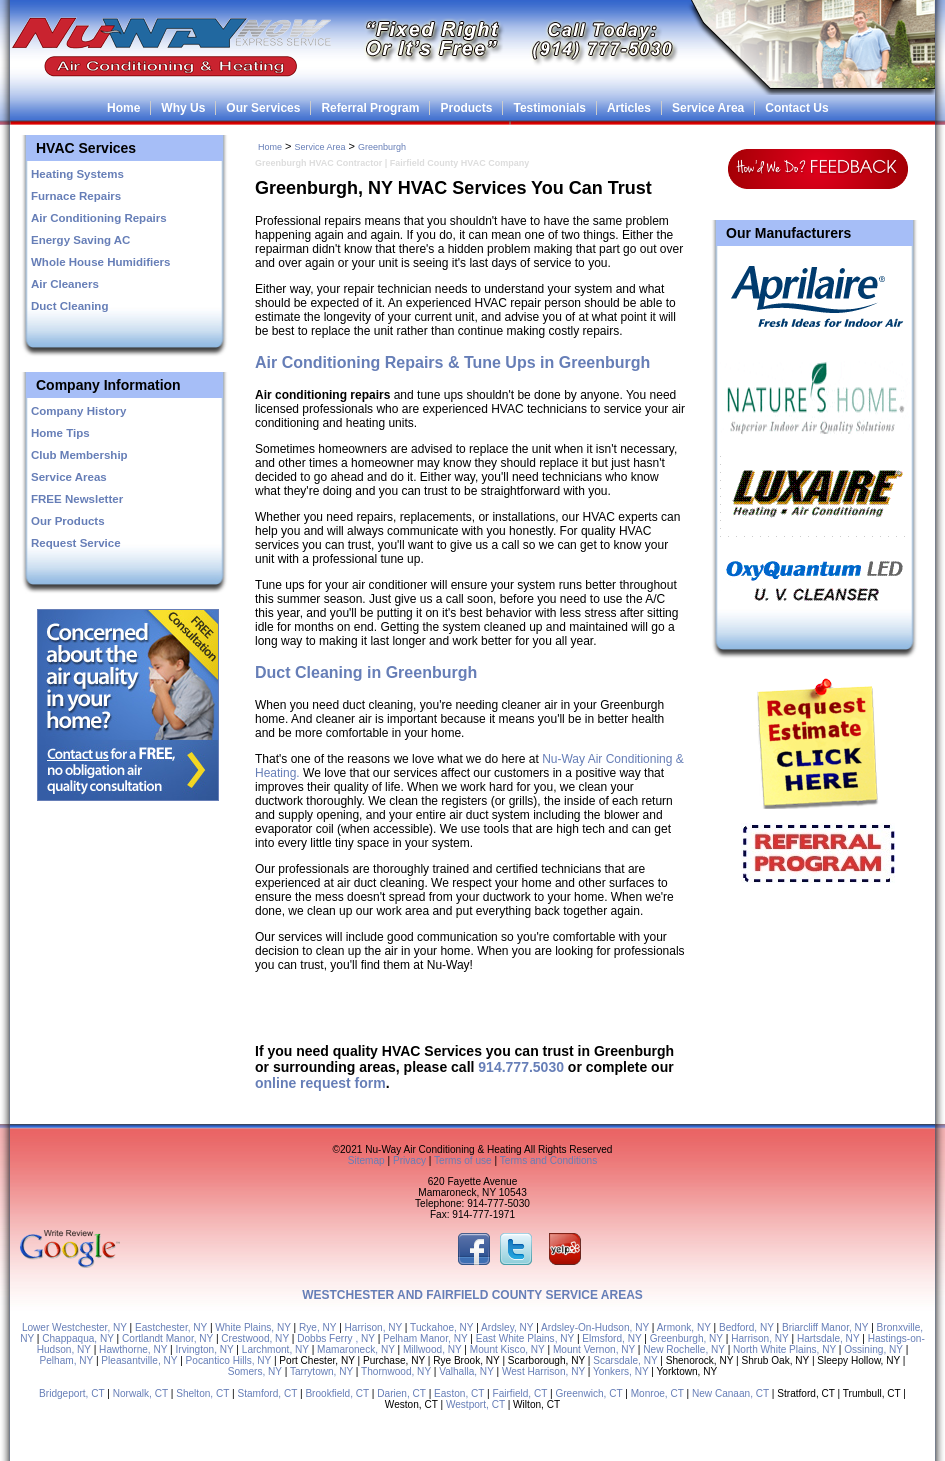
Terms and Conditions (548, 1160)
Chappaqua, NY (78, 1338)
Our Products (68, 521)
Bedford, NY (746, 1327)
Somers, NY (255, 1371)
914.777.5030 (521, 1067)
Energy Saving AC (80, 240)
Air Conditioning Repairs (99, 218)
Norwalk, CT (140, 1393)
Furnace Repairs (76, 196)
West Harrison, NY (543, 1371)
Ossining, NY (873, 1349)
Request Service (76, 543)
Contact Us (796, 108)
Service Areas (69, 477)
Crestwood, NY (255, 1338)
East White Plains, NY (525, 1338)
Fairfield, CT (520, 1393)
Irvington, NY (204, 1349)
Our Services (263, 108)
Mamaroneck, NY (356, 1349)
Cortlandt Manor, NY (167, 1338)
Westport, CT (475, 1404)
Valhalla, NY (466, 1371)
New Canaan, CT (730, 1393)
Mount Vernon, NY (594, 1349)
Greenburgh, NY (686, 1338)
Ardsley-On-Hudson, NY (595, 1327)
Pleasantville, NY (139, 1360)
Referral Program (370, 108)
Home (123, 108)
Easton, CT (459, 1393)
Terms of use (463, 1160)
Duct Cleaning (69, 306)
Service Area (708, 108)
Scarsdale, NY (625, 1360)
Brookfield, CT (337, 1393)
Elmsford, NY (611, 1338)
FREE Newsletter (77, 499)
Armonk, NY (684, 1327)
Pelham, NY (67, 1360)
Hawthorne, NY (133, 1349)
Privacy (409, 1160)
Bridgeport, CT (71, 1393)
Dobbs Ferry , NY (336, 1338)
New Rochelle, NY (684, 1349)
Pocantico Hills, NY (229, 1360)
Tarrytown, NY (321, 1371)
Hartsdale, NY (828, 1338)
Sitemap (366, 1160)
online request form (320, 1083)
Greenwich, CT (588, 1393)
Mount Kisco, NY (507, 1349)
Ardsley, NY (507, 1327)
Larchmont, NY (275, 1349)
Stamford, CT (267, 1393)
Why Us (183, 108)
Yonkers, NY (620, 1371)
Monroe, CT (657, 1393)
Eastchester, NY (171, 1327)
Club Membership (79, 455)
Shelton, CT (202, 1393)
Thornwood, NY (396, 1371)
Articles (629, 108)
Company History (78, 411)
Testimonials (549, 108)
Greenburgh (382, 147)
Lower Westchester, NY (74, 1327)
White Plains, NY (252, 1327)
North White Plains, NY (784, 1349)
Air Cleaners (65, 284)
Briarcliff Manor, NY (825, 1327)
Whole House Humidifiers (100, 262)
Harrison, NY (374, 1327)
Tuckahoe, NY (441, 1327)
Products (466, 108)
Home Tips (60, 433)
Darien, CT (401, 1393)
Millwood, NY (432, 1349)
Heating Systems (77, 174)
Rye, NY (317, 1327)
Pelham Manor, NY (425, 1338)
